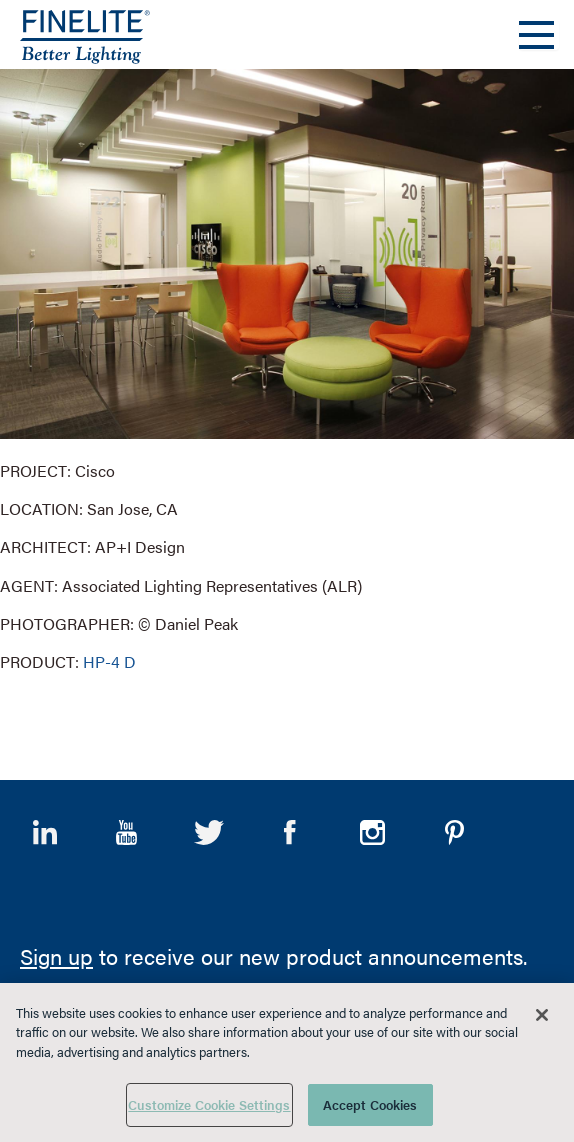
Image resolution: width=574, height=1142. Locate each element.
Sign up (56, 956)
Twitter (209, 832)
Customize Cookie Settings (209, 1104)
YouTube (127, 832)
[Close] (542, 1015)
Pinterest (454, 832)
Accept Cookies (370, 1104)
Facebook (290, 832)
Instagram (372, 832)
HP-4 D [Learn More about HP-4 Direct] (109, 661)
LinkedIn (45, 832)
